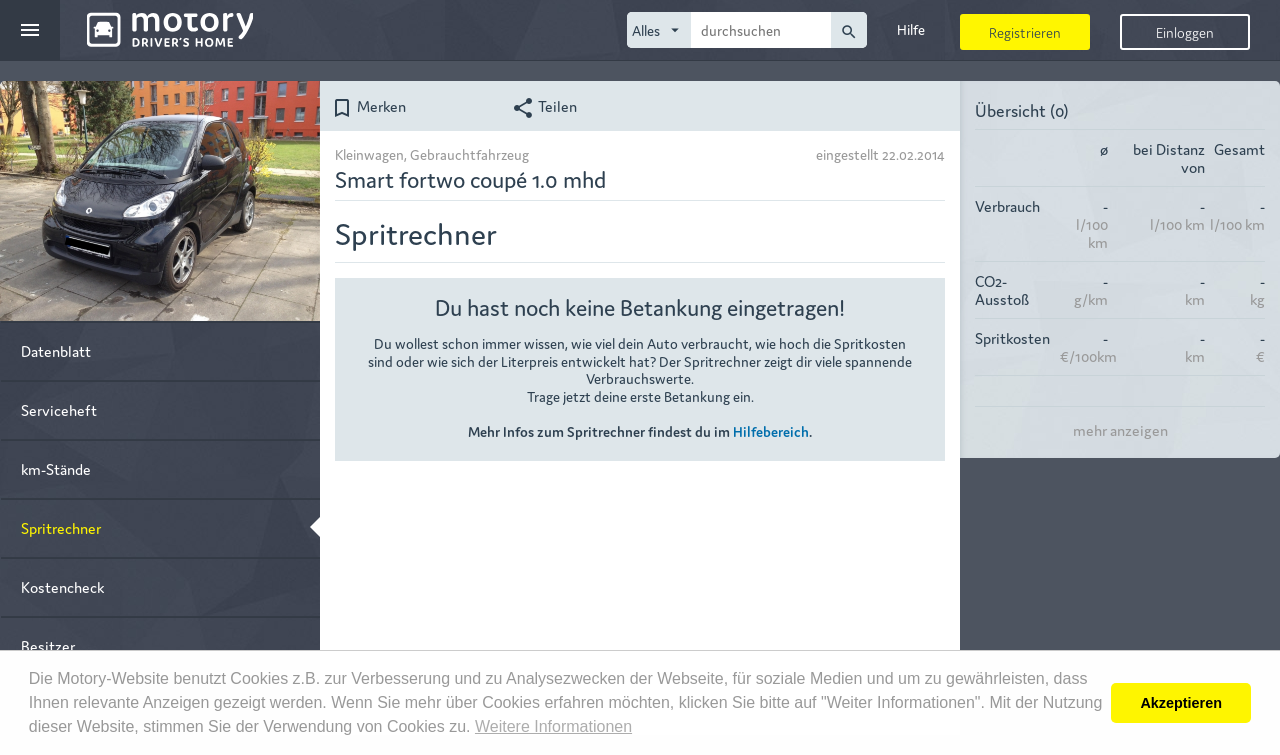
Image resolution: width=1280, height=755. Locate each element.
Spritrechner (61, 527)
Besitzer (48, 645)
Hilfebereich (771, 431)
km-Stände (56, 468)
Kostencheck (62, 586)
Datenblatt (56, 350)
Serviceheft (59, 409)
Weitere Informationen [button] (553, 726)
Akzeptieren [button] (1181, 703)
